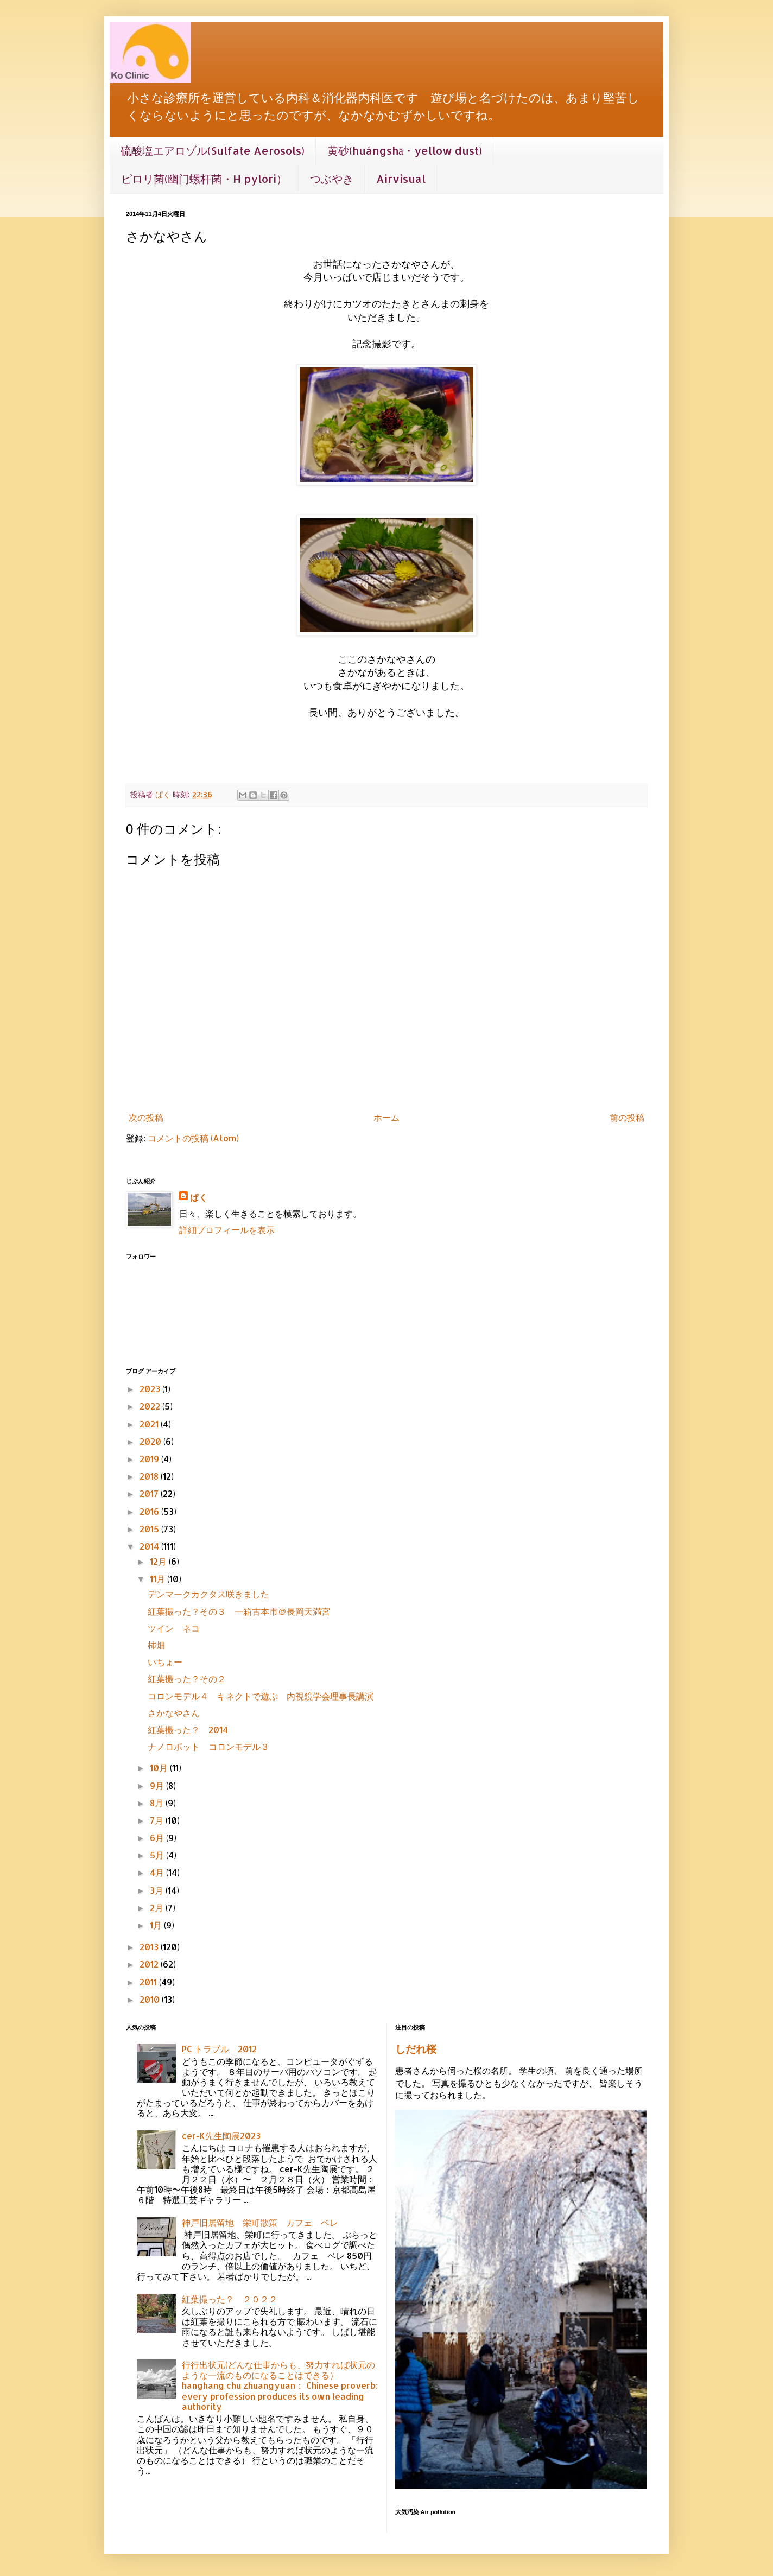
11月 (158, 1578)
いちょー (165, 1661)
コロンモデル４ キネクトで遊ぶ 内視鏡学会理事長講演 (260, 1696)
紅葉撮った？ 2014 (188, 1729)
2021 (150, 1424)
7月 (158, 1820)
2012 (150, 1964)
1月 (157, 1925)
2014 (150, 1546)
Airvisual (401, 179)
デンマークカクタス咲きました (208, 1594)
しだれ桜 (415, 2048)
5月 (158, 1855)
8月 (158, 1803)
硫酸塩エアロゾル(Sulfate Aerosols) (213, 150)
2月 (158, 1907)
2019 (150, 1458)
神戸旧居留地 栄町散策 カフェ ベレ (260, 2222)
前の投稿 (627, 1117)
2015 (150, 1528)
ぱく (198, 1197)
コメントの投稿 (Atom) (193, 1138)
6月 (158, 1837)
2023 (151, 1388)
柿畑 (156, 1645)
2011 (149, 1982)
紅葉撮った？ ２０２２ (229, 2299)
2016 (150, 1511)
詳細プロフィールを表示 (227, 1229)
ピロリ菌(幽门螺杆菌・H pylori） (204, 179)
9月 (158, 1785)
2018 (150, 1476)
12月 (159, 1561)
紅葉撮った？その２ (187, 1678)
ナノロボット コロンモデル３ (208, 1746)
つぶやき (331, 179)
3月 (158, 1890)
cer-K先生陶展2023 (221, 2135)
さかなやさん (174, 1712)
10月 (160, 1767)
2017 (150, 1493)
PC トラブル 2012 (219, 2048)
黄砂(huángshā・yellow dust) (404, 150)
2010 (151, 1999)
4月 (158, 1872)
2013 (150, 1946)
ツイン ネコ (174, 1628)
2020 (151, 1441)
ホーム (386, 1117)
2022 (151, 1406)
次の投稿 (146, 1117)
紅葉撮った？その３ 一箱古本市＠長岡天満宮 (239, 1611)
